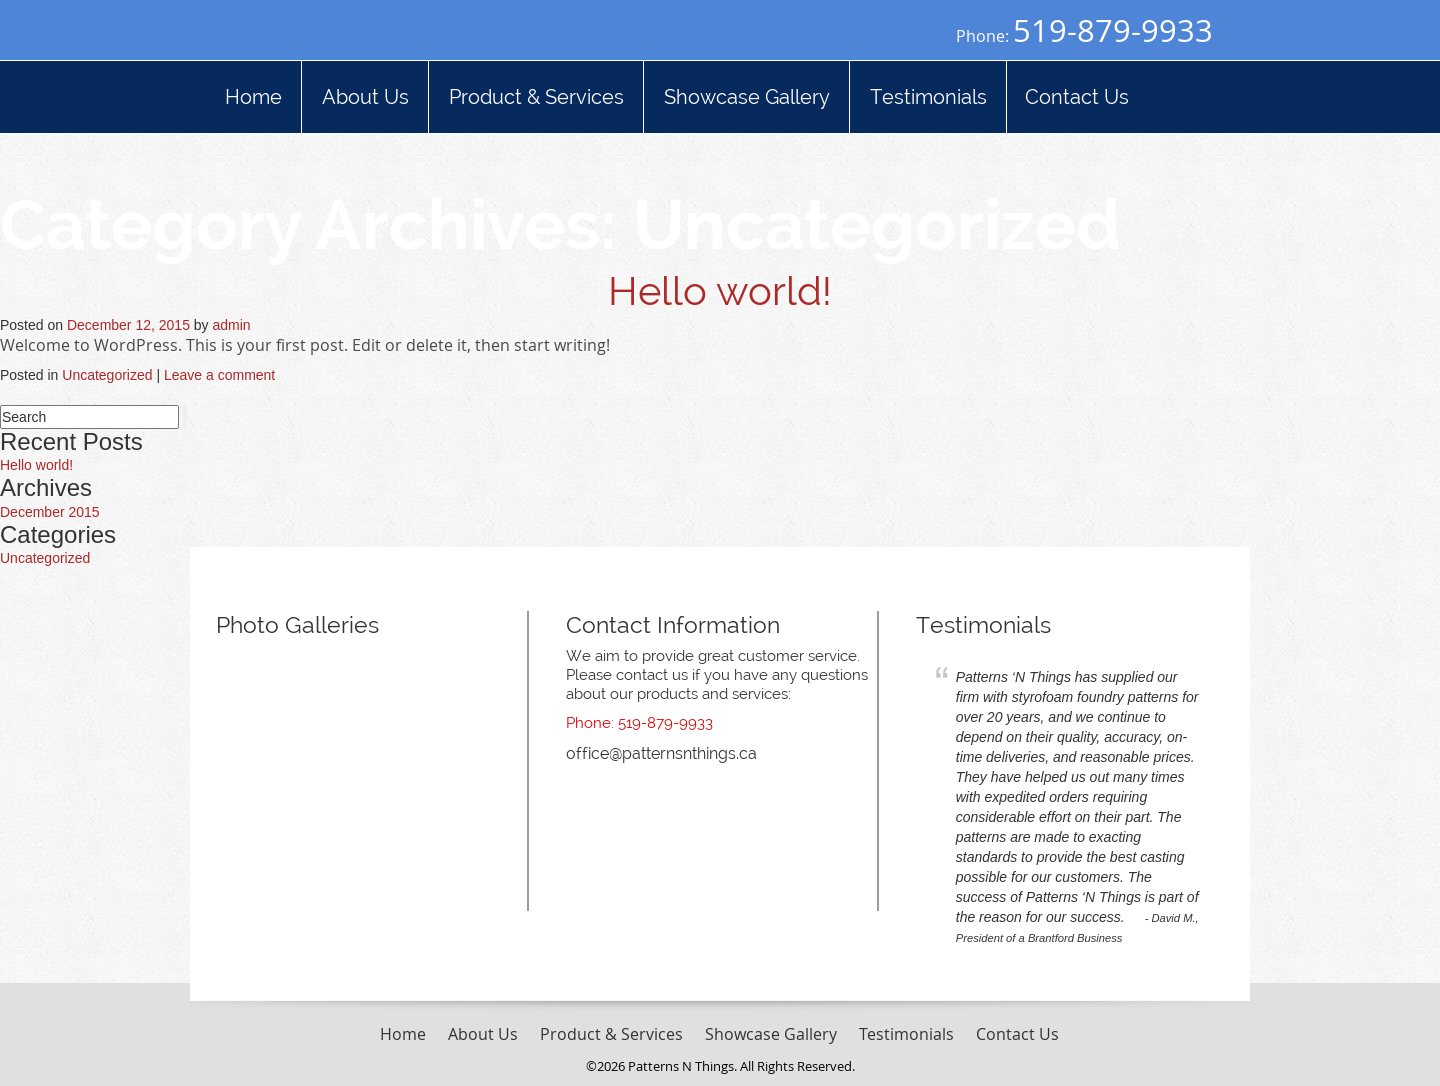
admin (232, 325)
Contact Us (1017, 1034)
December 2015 (50, 512)
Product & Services (611, 1034)
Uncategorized (107, 375)
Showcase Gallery (771, 1034)
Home (403, 1034)
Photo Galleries (297, 624)
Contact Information (673, 624)
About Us (483, 1034)
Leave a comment (219, 375)
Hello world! (720, 290)
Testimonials (983, 624)
